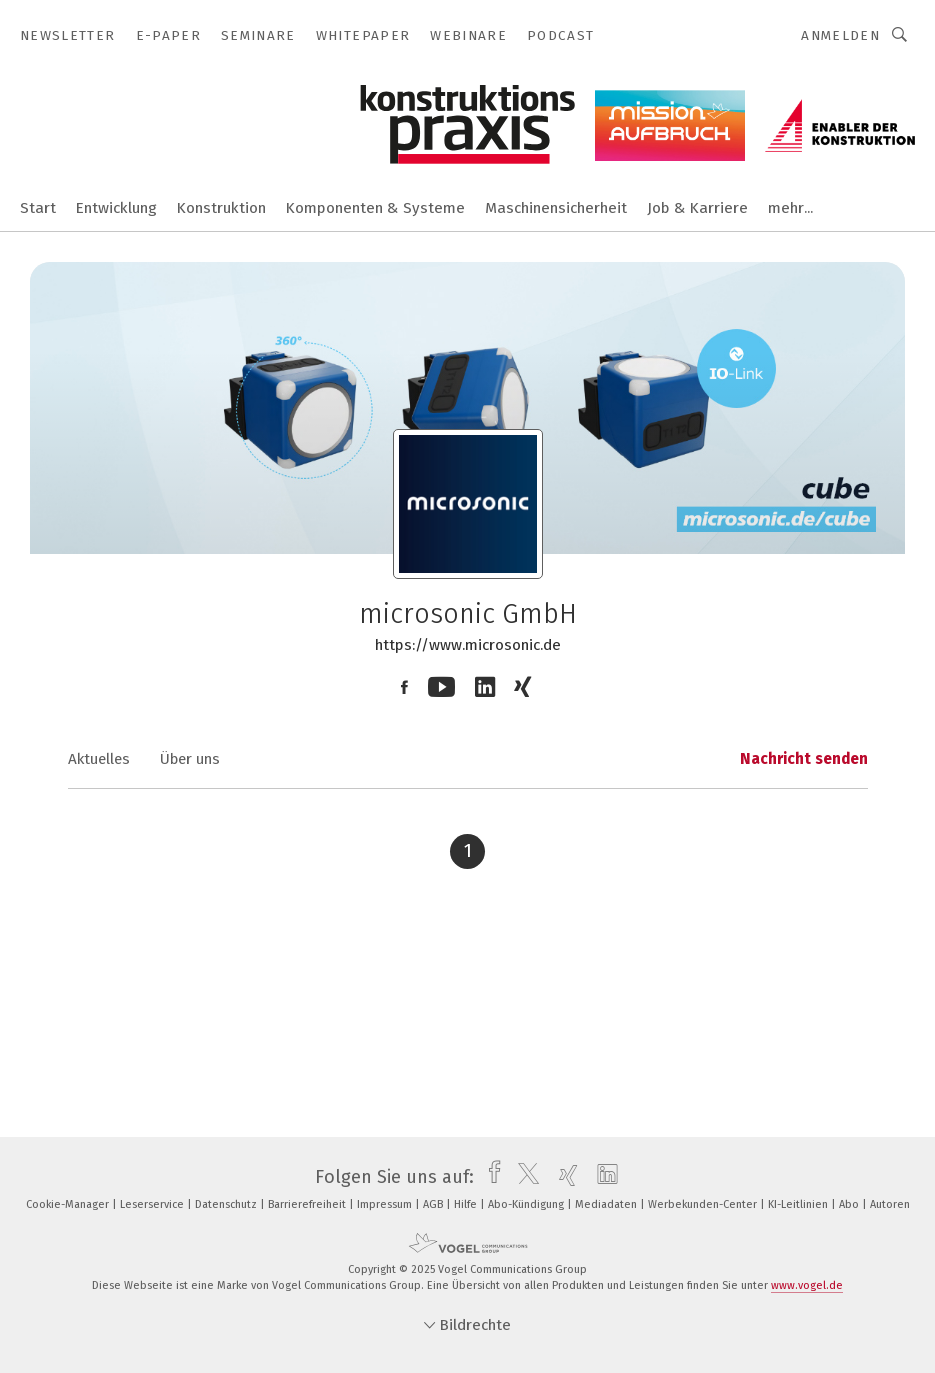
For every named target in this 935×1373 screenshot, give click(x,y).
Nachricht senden (804, 759)
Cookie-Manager (69, 1204)
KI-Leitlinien (799, 1204)
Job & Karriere (697, 208)
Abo (850, 1204)
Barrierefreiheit (308, 1204)
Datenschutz (227, 1204)
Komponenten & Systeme (375, 208)
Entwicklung (116, 208)
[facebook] (489, 1177)
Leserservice (153, 1204)
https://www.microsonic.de (468, 645)
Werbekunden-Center (704, 1204)
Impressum (386, 1204)
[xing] (563, 1177)
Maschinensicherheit (556, 208)
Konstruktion (221, 208)
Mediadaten (607, 1204)
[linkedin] (602, 1177)
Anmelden (840, 35)
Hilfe (467, 1204)
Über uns (190, 759)
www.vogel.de (807, 1285)
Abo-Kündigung (527, 1204)
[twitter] (523, 1177)
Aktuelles (99, 759)
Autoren (890, 1204)
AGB (434, 1204)
